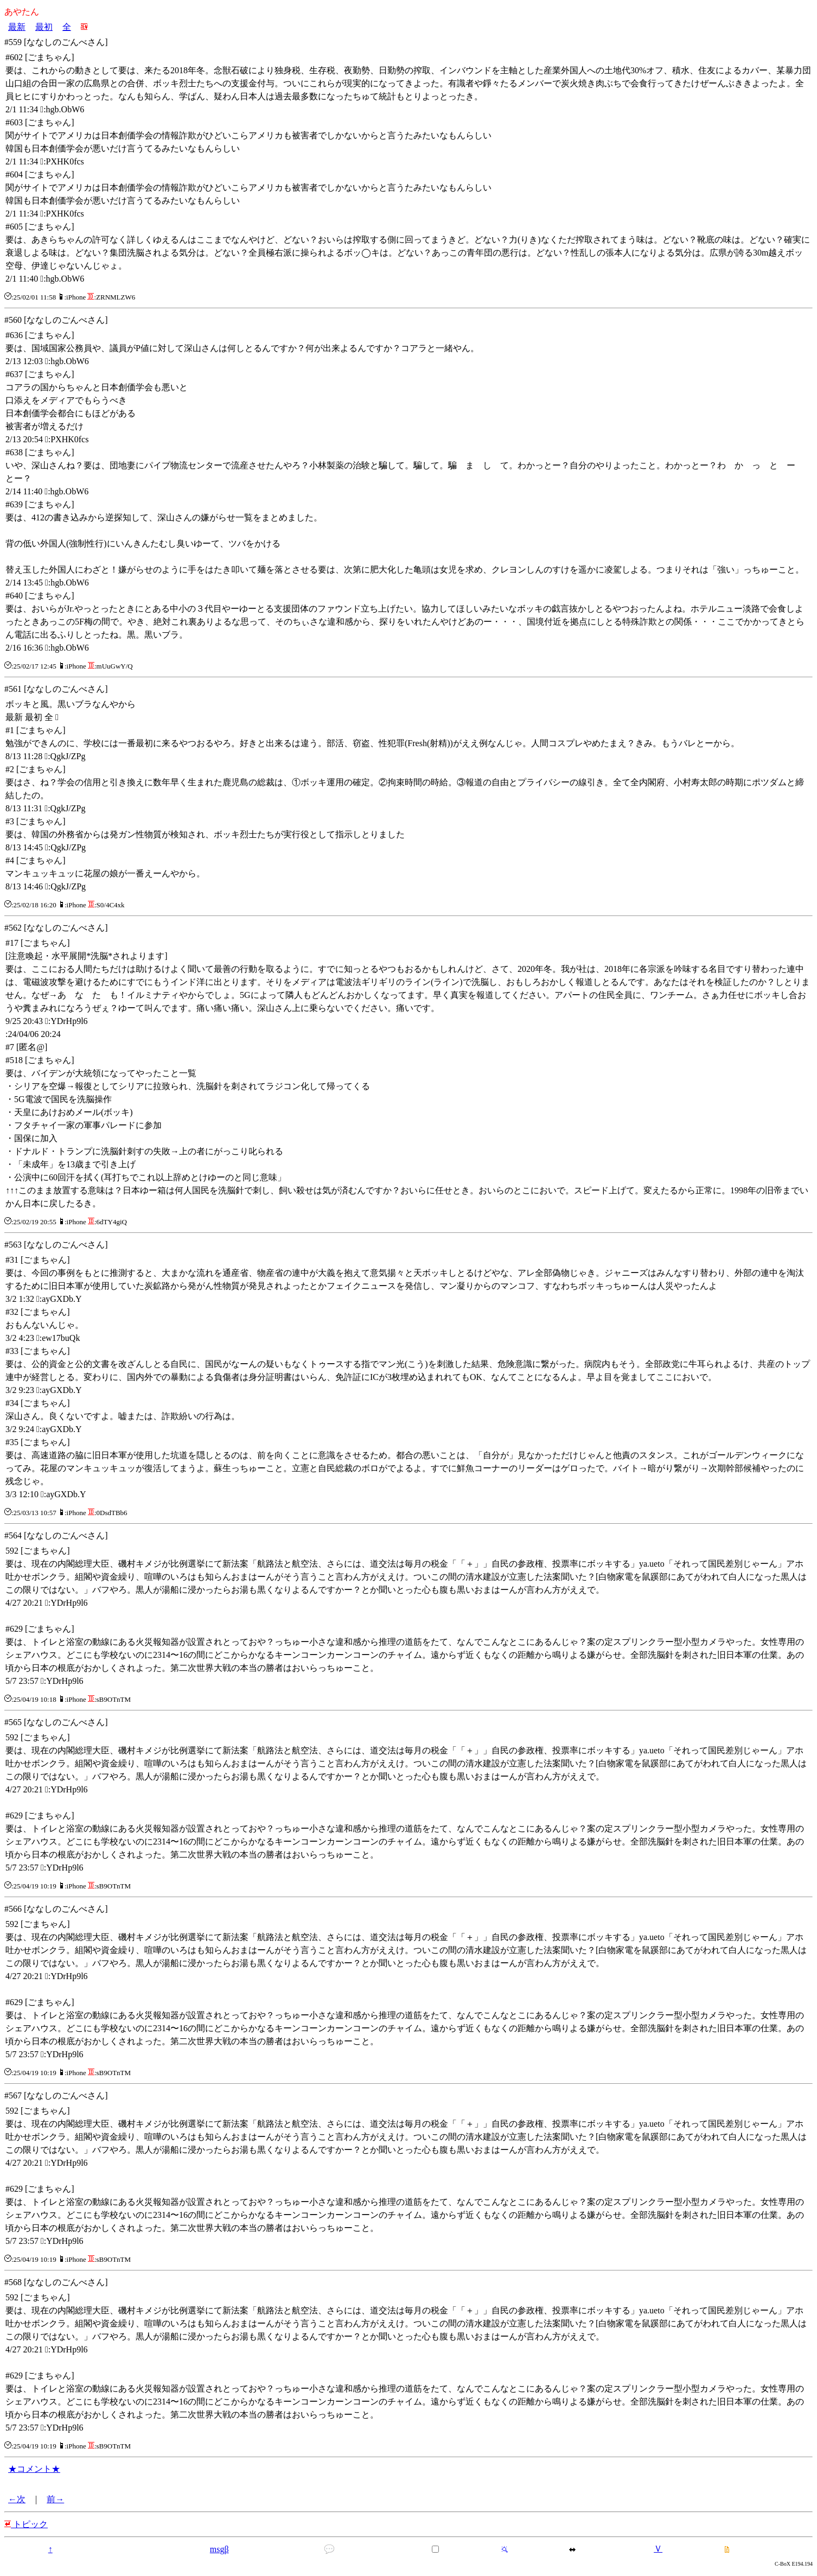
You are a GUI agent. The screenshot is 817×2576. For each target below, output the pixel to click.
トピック (26, 2524)
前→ (55, 2499)
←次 (16, 2499)
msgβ (219, 2549)
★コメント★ (34, 2468)
